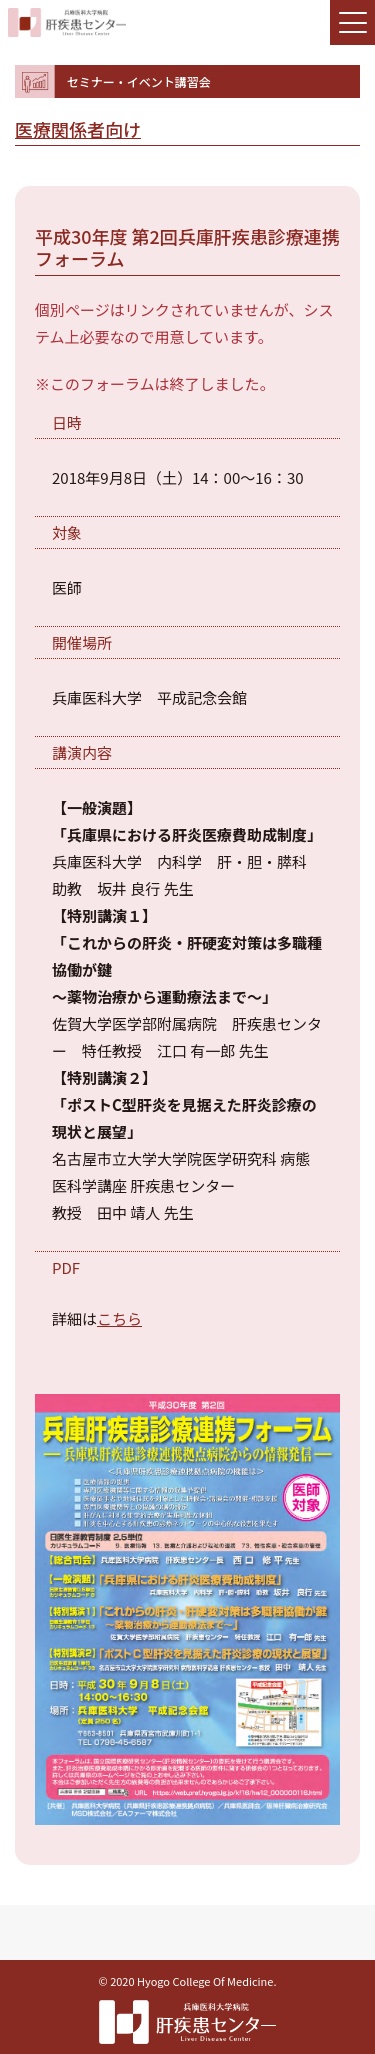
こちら (119, 1318)
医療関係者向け (78, 129)
